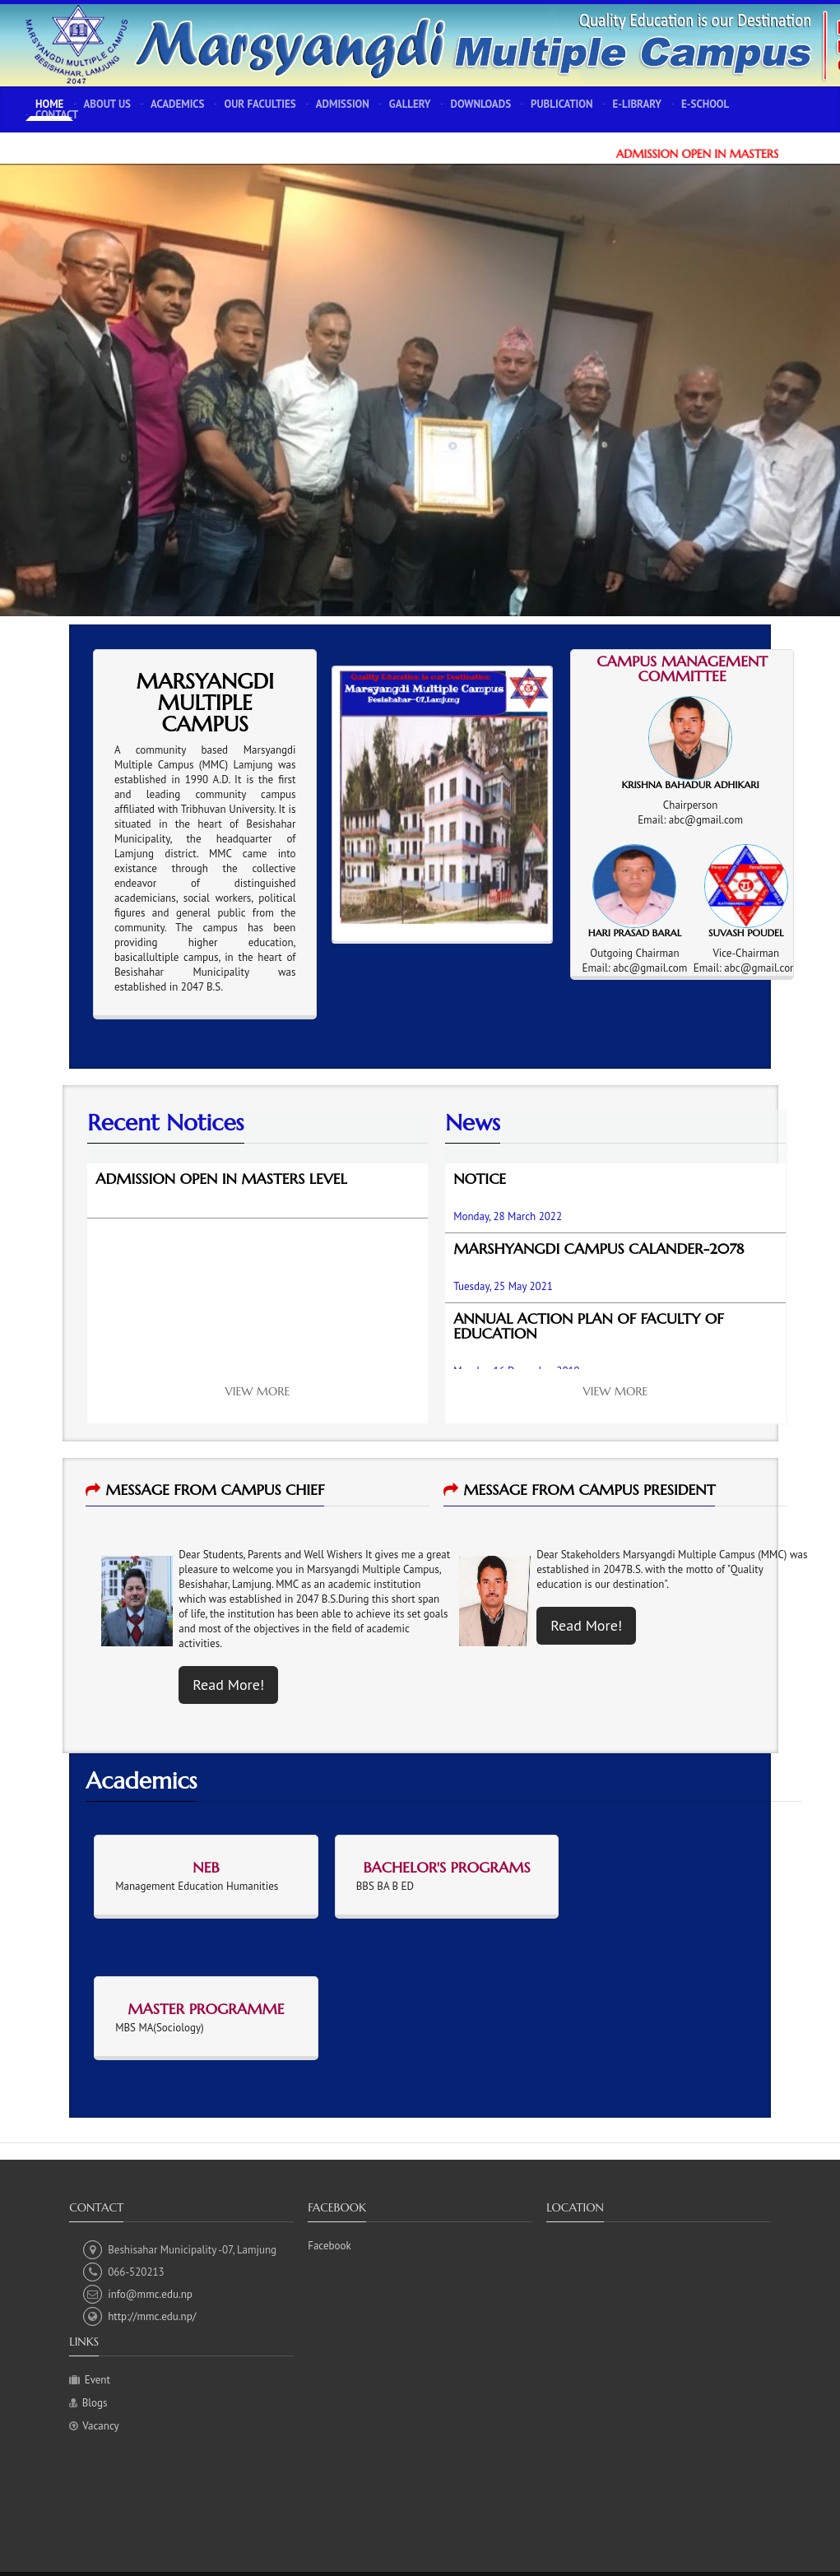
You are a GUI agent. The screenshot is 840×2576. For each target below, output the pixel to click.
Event (97, 2380)
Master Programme (206, 2008)
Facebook (329, 2246)
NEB (206, 1867)
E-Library (637, 104)
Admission (342, 104)
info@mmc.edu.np (138, 2294)
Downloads (481, 104)
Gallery (410, 104)
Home (49, 104)
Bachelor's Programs (446, 1867)
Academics (177, 104)
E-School (705, 104)
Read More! (228, 1684)
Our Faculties (260, 104)
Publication (562, 104)
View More (257, 1391)
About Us (107, 104)
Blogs (95, 2403)
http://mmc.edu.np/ (139, 2316)
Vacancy (100, 2426)
